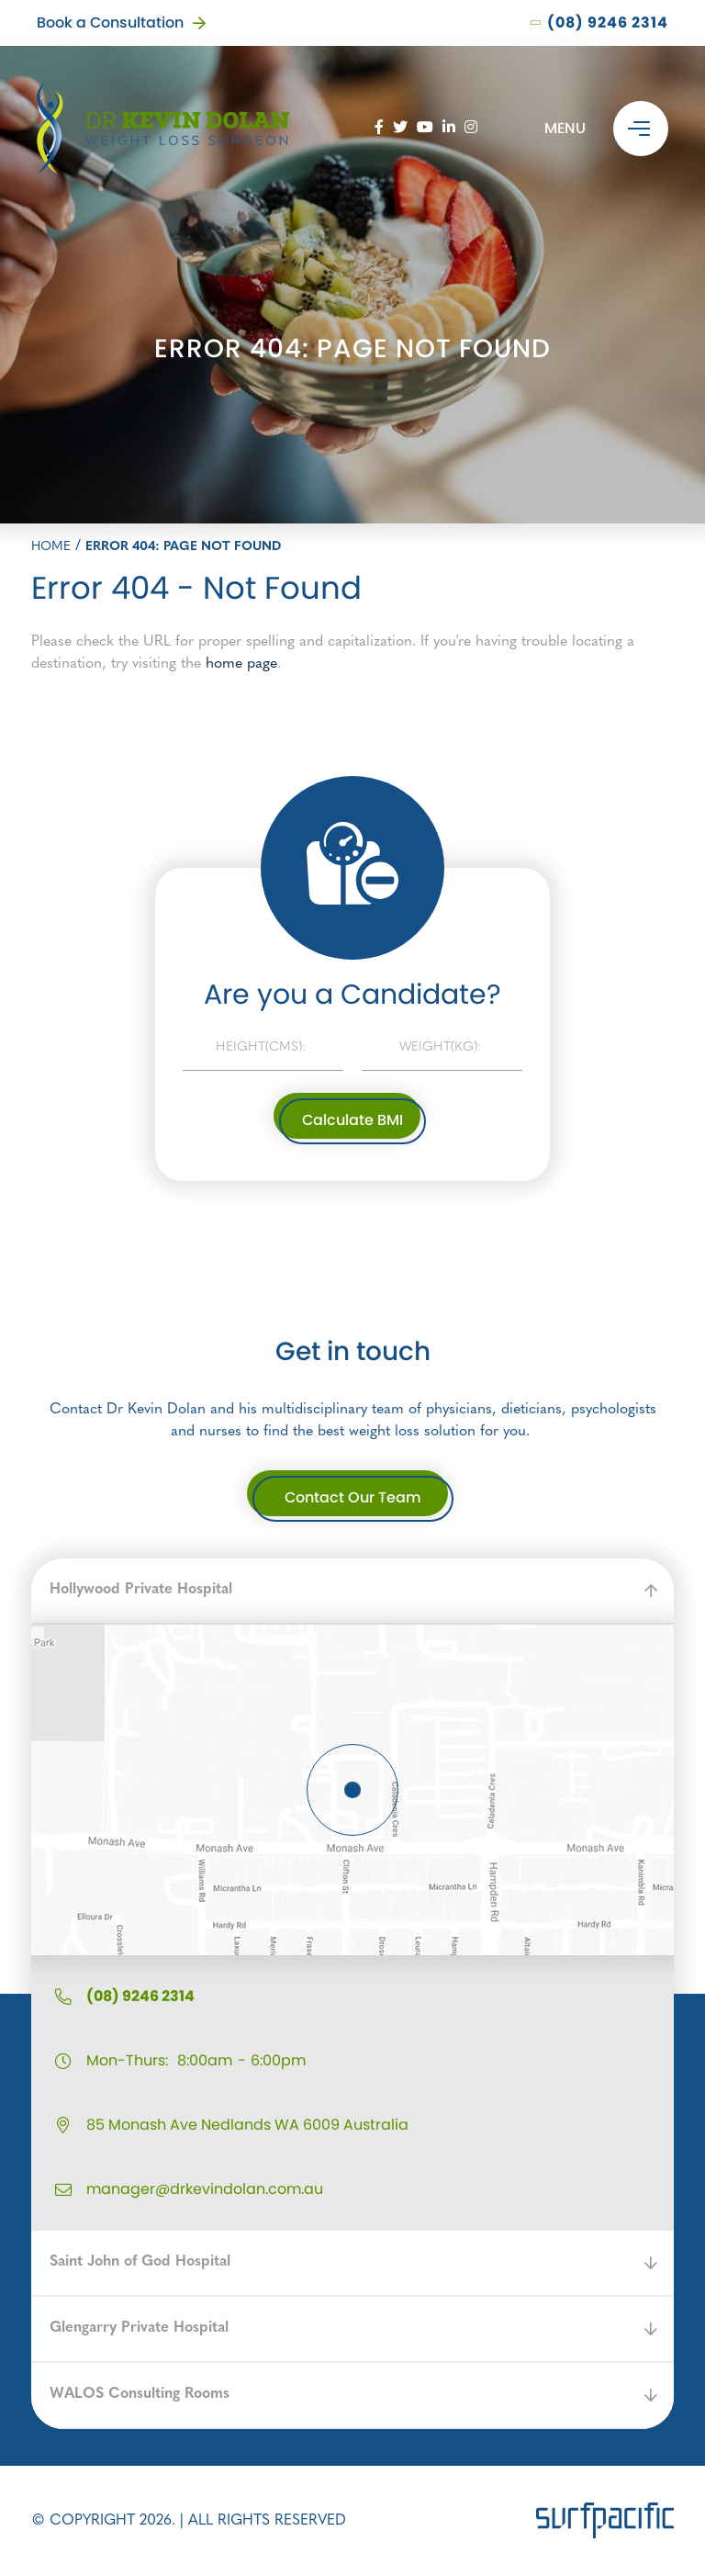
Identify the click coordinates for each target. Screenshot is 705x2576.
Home (51, 547)
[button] (352, 1591)
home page (241, 664)
